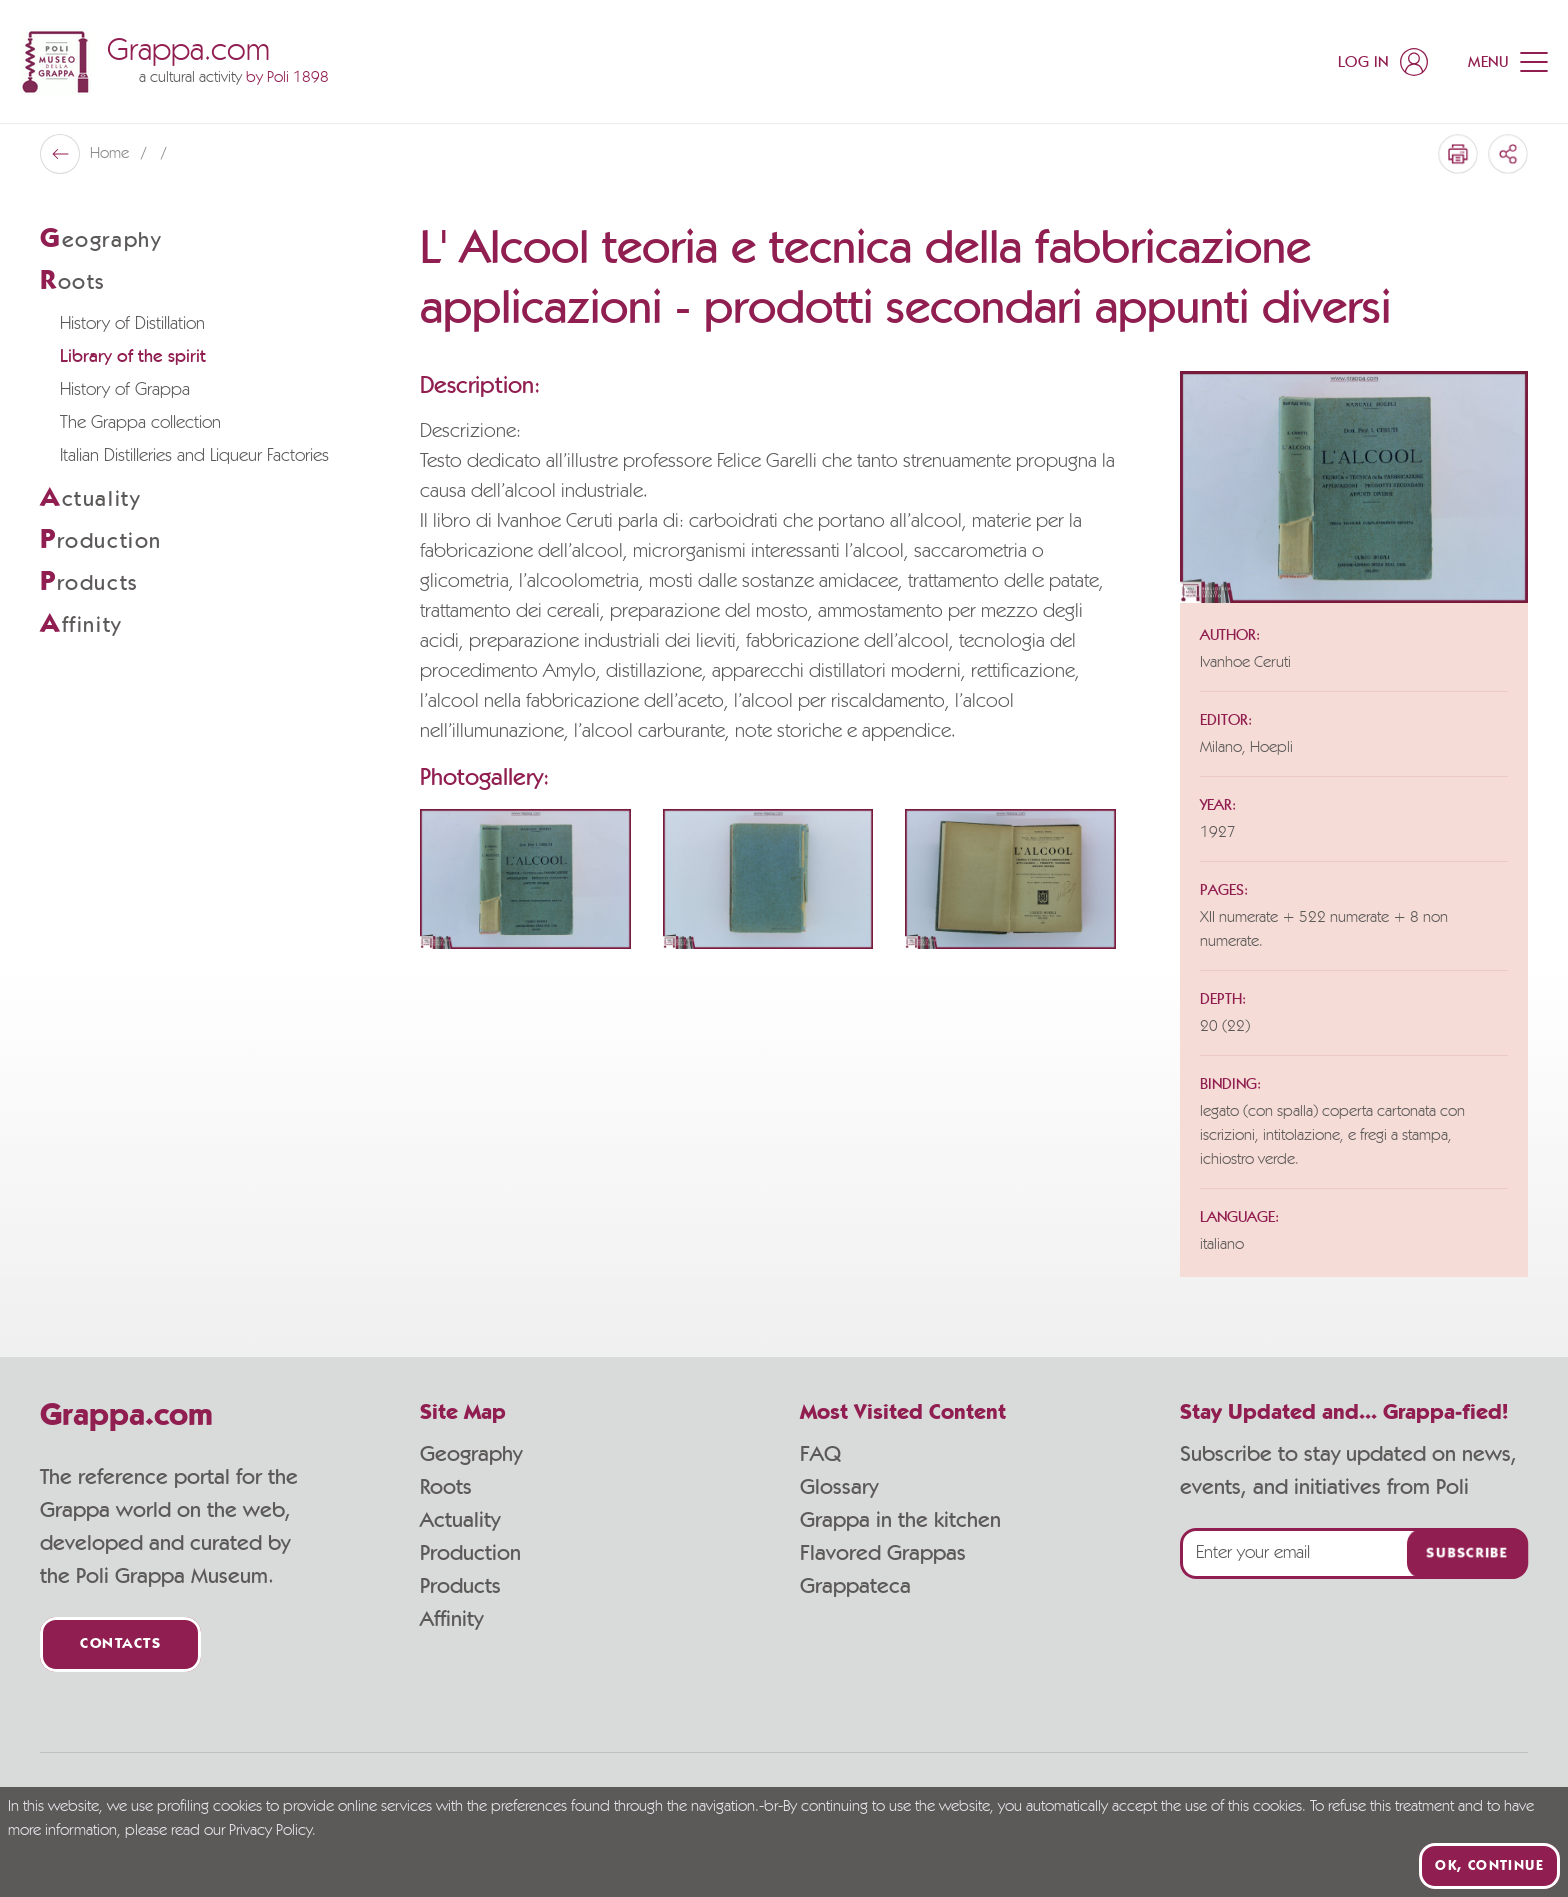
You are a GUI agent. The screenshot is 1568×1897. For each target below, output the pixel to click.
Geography (471, 1454)
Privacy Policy (270, 1831)
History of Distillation (132, 324)
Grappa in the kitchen (900, 1520)
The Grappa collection (140, 423)
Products (460, 1586)
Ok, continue (1489, 1866)
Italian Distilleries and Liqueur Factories (194, 456)
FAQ (820, 1454)
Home (111, 154)
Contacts (120, 1644)
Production (470, 1553)
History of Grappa (125, 390)
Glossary (839, 1487)
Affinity (451, 1619)
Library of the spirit (133, 357)
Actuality (460, 1520)
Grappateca (855, 1586)
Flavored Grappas (883, 1553)
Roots (446, 1487)
